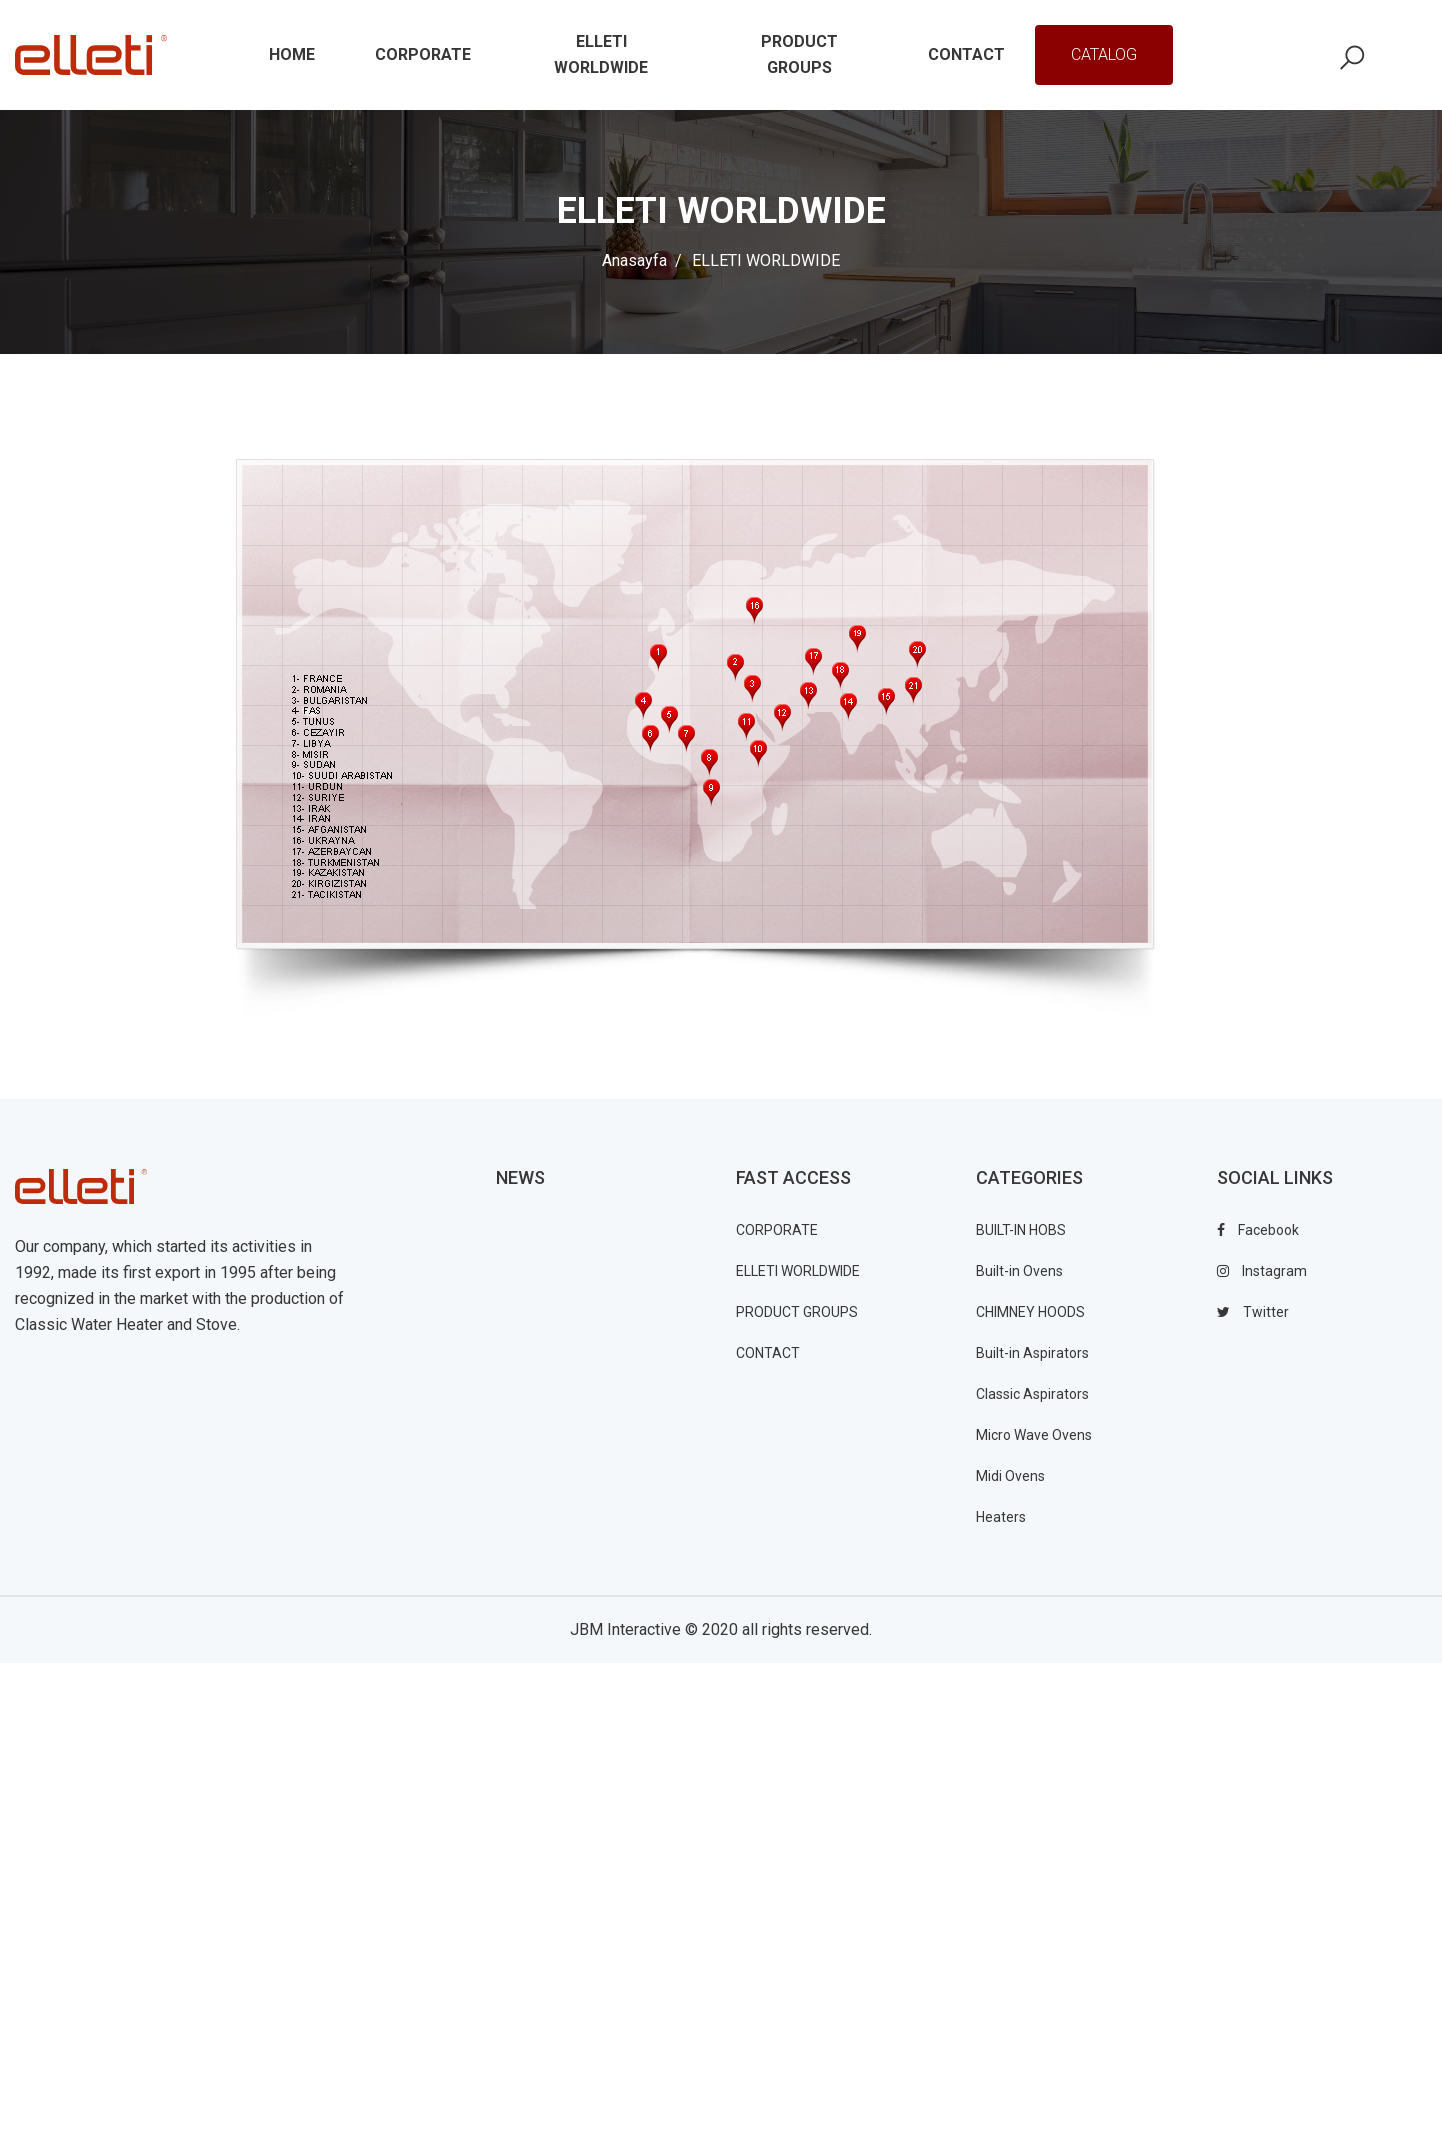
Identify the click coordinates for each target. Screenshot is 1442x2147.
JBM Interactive (625, 1629)
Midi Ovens (1010, 1476)
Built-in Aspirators (1032, 1353)
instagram (1262, 1271)
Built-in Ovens (1019, 1271)
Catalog (1104, 54)
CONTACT (768, 1353)
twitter (1253, 1312)
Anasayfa (634, 260)
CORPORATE (777, 1230)
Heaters (1001, 1517)
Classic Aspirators (1032, 1394)
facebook (1258, 1230)
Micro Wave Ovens (1034, 1435)
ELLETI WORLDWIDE (798, 1271)
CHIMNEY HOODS (1030, 1312)
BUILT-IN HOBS (1021, 1230)
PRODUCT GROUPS (797, 1312)
